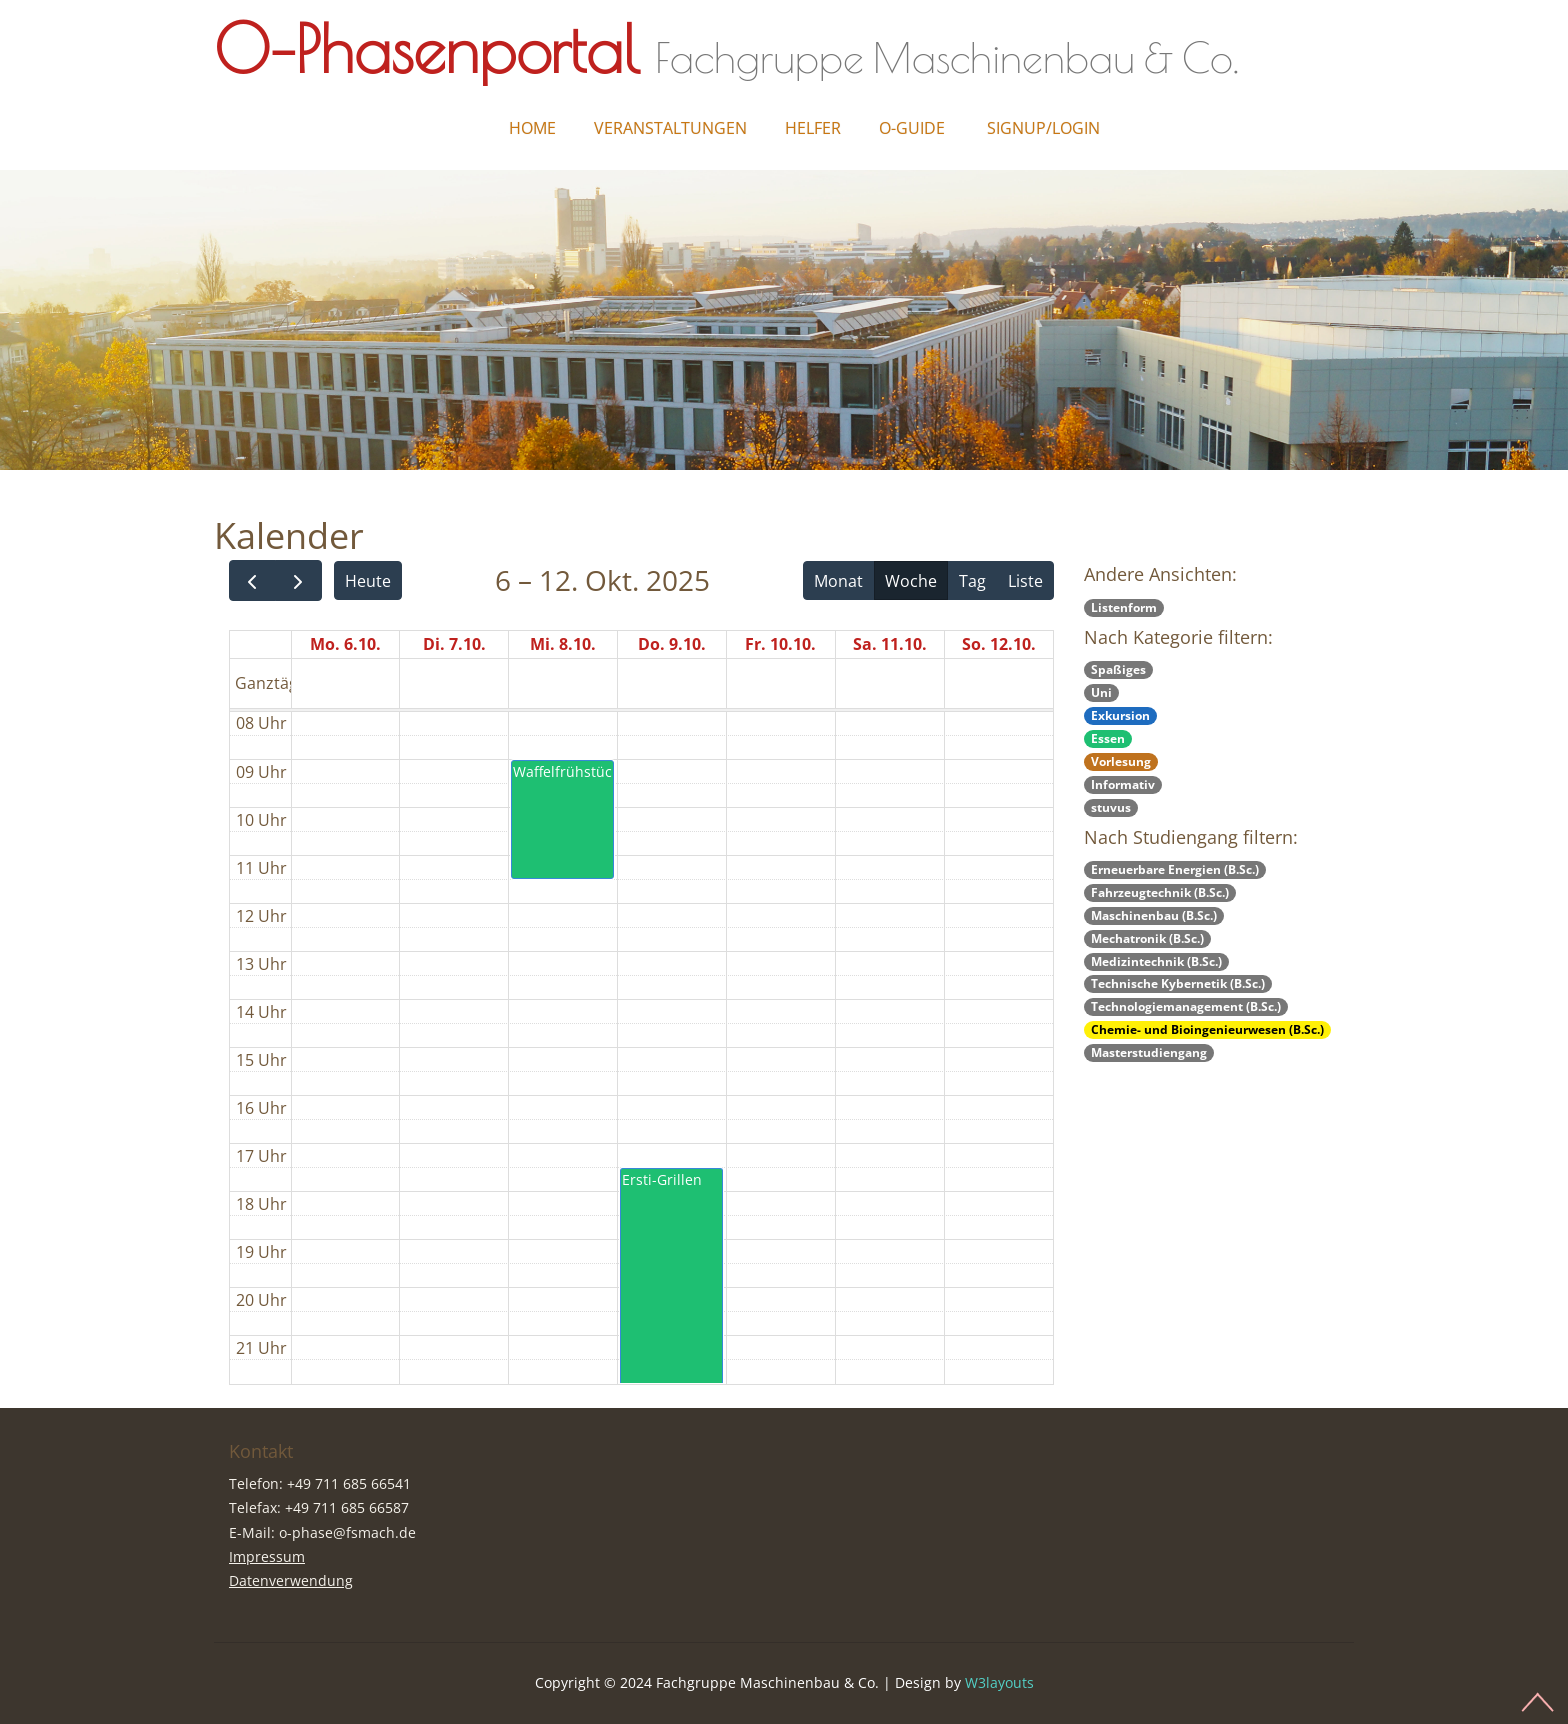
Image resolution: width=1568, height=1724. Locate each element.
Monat (838, 581)
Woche (911, 581)
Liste (1025, 581)
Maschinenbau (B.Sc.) (1154, 915)
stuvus (1111, 807)
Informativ (1123, 784)
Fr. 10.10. (780, 644)
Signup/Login (1043, 128)
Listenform (1124, 607)
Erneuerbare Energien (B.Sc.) (1175, 869)
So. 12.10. (999, 644)
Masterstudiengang (1149, 1052)
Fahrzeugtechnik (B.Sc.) (1160, 892)
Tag (972, 581)
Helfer (813, 128)
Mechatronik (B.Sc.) (1147, 938)
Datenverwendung (291, 1580)
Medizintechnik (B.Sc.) (1156, 961)
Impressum (267, 1556)
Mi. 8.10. (563, 644)
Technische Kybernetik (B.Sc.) (1178, 983)
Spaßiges (1118, 669)
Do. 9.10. (672, 644)
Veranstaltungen (670, 128)
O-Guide (912, 128)
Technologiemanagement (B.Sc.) (1186, 1006)
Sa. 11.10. (890, 644)
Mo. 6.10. (345, 644)
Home (532, 128)
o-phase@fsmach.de (347, 1532)
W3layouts (999, 1682)
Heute (368, 581)
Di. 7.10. (454, 644)
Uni (1101, 692)
